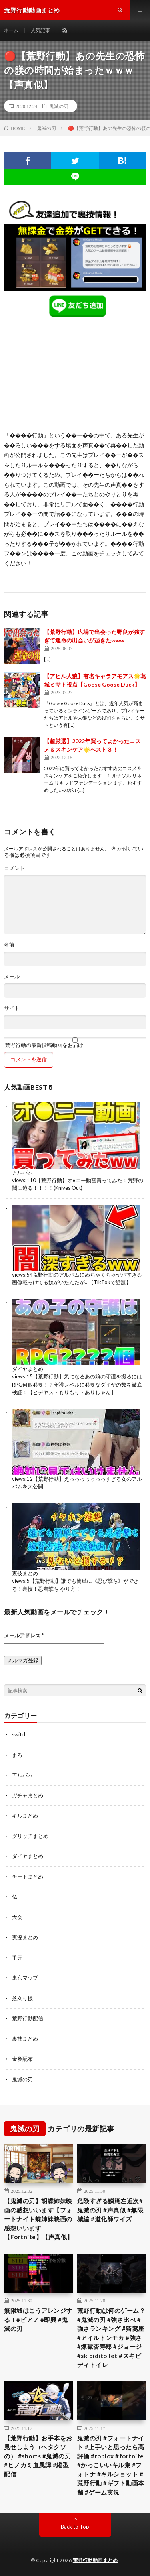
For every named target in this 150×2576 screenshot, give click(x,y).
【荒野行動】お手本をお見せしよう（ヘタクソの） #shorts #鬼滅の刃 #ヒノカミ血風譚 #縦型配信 (38, 2456)
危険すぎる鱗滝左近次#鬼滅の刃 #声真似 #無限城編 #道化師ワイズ (110, 2209)
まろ (17, 1755)
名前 (9, 944)
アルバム (22, 1172)
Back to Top (75, 2526)
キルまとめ (25, 1815)
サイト (12, 1008)
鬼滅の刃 (58, 106)
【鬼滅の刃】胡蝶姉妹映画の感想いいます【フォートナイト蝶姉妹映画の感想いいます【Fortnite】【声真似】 (38, 2219)
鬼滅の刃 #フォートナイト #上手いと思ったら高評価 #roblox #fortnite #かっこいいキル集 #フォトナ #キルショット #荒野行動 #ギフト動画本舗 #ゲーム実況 (110, 2465)
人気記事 (40, 30)
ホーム (11, 30)
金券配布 (22, 2059)
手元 (17, 1957)
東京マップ (25, 1977)
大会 (17, 1917)
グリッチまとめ (30, 1836)
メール (12, 976)
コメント (14, 868)
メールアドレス (24, 1635)
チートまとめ (27, 1876)
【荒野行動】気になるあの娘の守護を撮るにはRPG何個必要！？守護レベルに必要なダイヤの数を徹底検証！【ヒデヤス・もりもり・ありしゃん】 (77, 1384)
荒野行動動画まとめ (95, 2560)
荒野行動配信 (27, 2018)
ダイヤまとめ (27, 1369)
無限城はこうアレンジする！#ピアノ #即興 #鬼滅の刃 (38, 2319)
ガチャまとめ (27, 1795)
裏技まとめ (25, 1573)
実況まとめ (25, 1937)
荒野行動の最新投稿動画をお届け (75, 1042)
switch (19, 1734)
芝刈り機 (22, 1998)
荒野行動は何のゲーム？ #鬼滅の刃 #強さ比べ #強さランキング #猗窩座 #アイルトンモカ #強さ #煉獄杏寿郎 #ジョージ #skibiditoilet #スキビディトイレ (111, 2337)
